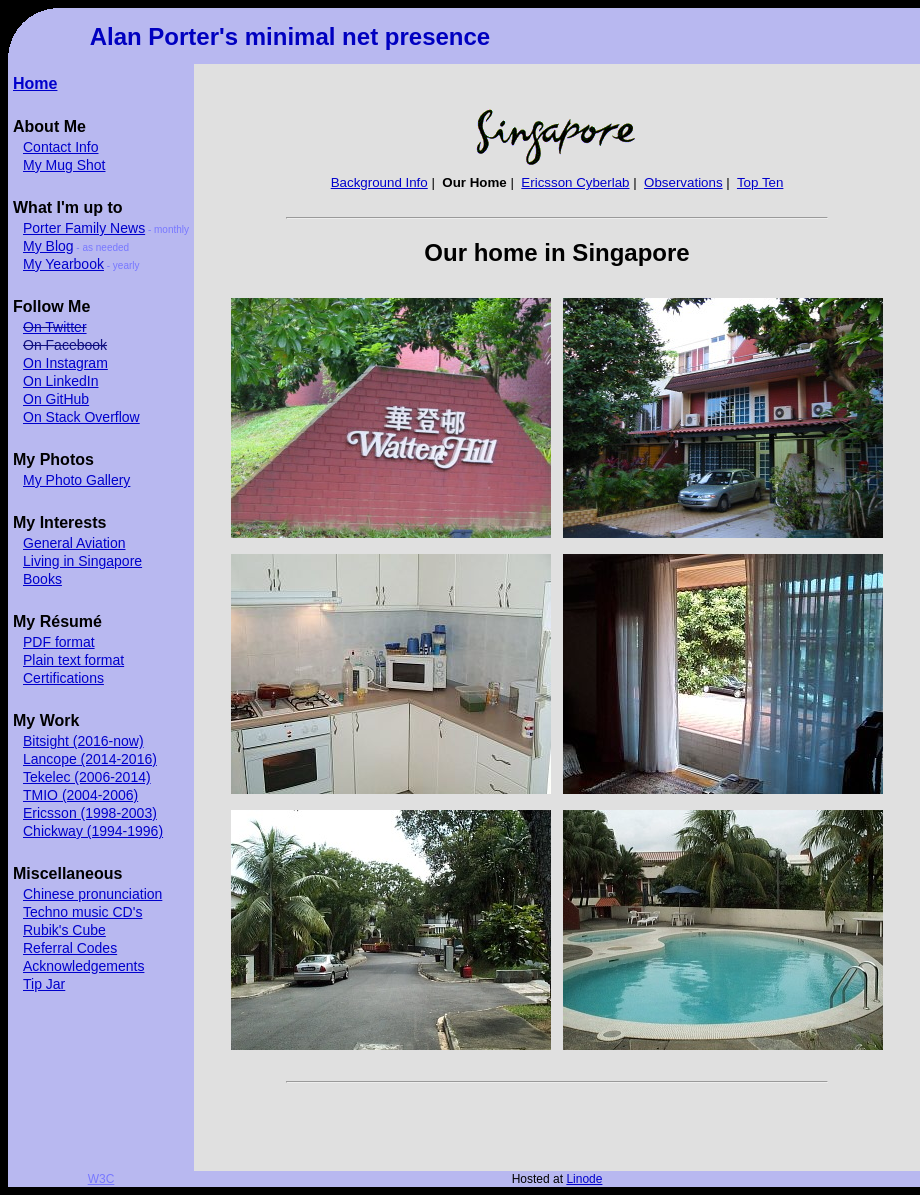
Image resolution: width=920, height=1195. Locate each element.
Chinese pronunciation (92, 894)
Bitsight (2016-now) (83, 741)
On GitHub (56, 399)
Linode (584, 1179)
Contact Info (61, 147)
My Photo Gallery (76, 480)
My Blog (48, 246)
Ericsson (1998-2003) (90, 813)
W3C (101, 1179)
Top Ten (760, 182)
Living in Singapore (82, 561)
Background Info (379, 182)
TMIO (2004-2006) (80, 795)
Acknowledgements (83, 966)
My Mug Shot (64, 165)
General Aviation (74, 543)
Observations (683, 182)
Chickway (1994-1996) (93, 831)
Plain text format (73, 660)
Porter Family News (84, 228)
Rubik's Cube (64, 930)
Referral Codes (70, 948)
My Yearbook (63, 264)
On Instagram (65, 363)
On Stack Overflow (81, 417)
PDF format (59, 642)
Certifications (63, 678)
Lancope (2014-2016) (90, 759)
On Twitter (55, 327)
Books (42, 579)
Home (35, 83)
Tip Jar (44, 984)
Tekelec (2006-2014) (87, 777)
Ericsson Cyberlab (575, 182)
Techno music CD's (82, 912)
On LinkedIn (61, 381)
